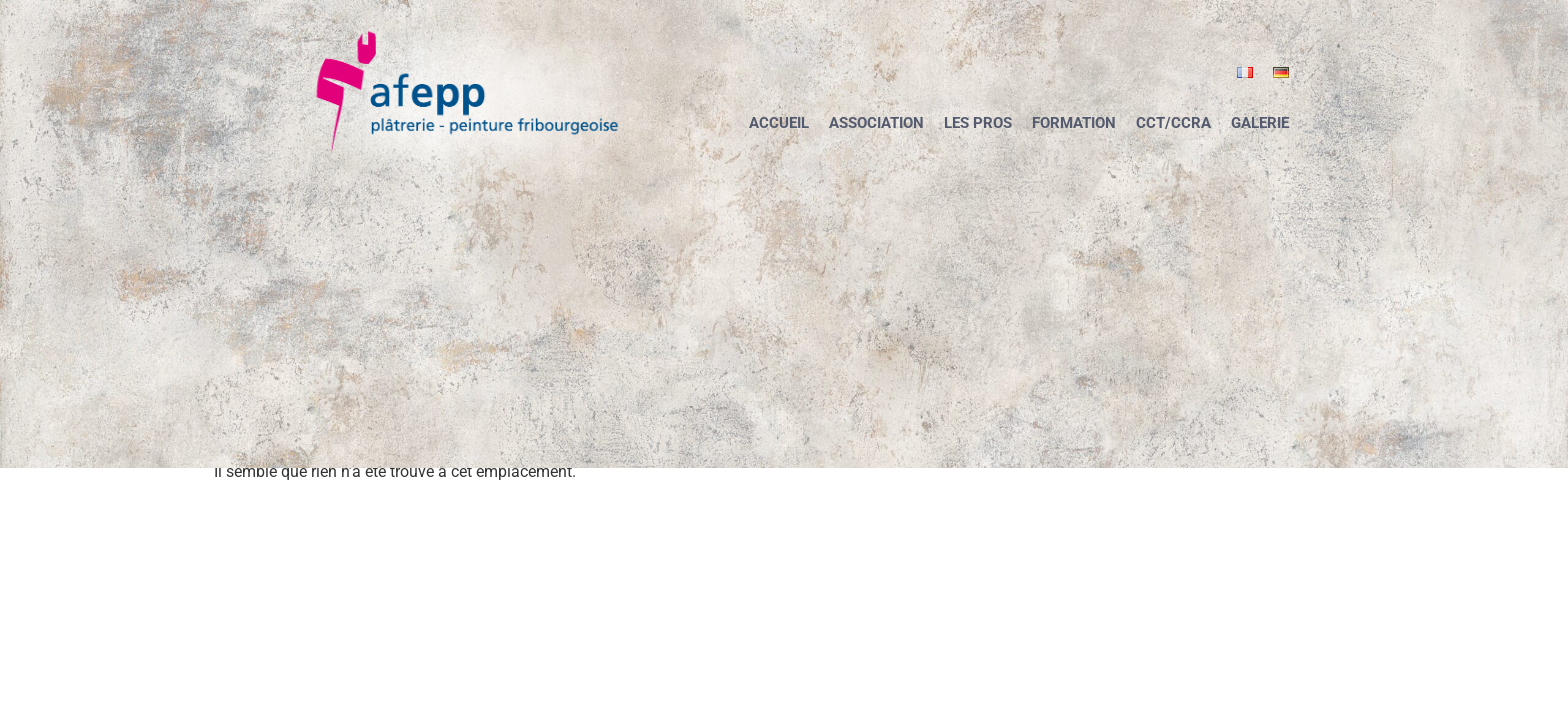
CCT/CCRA (1173, 123)
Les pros (978, 123)
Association (876, 123)
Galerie (1260, 123)
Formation (1074, 123)
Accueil (779, 123)
